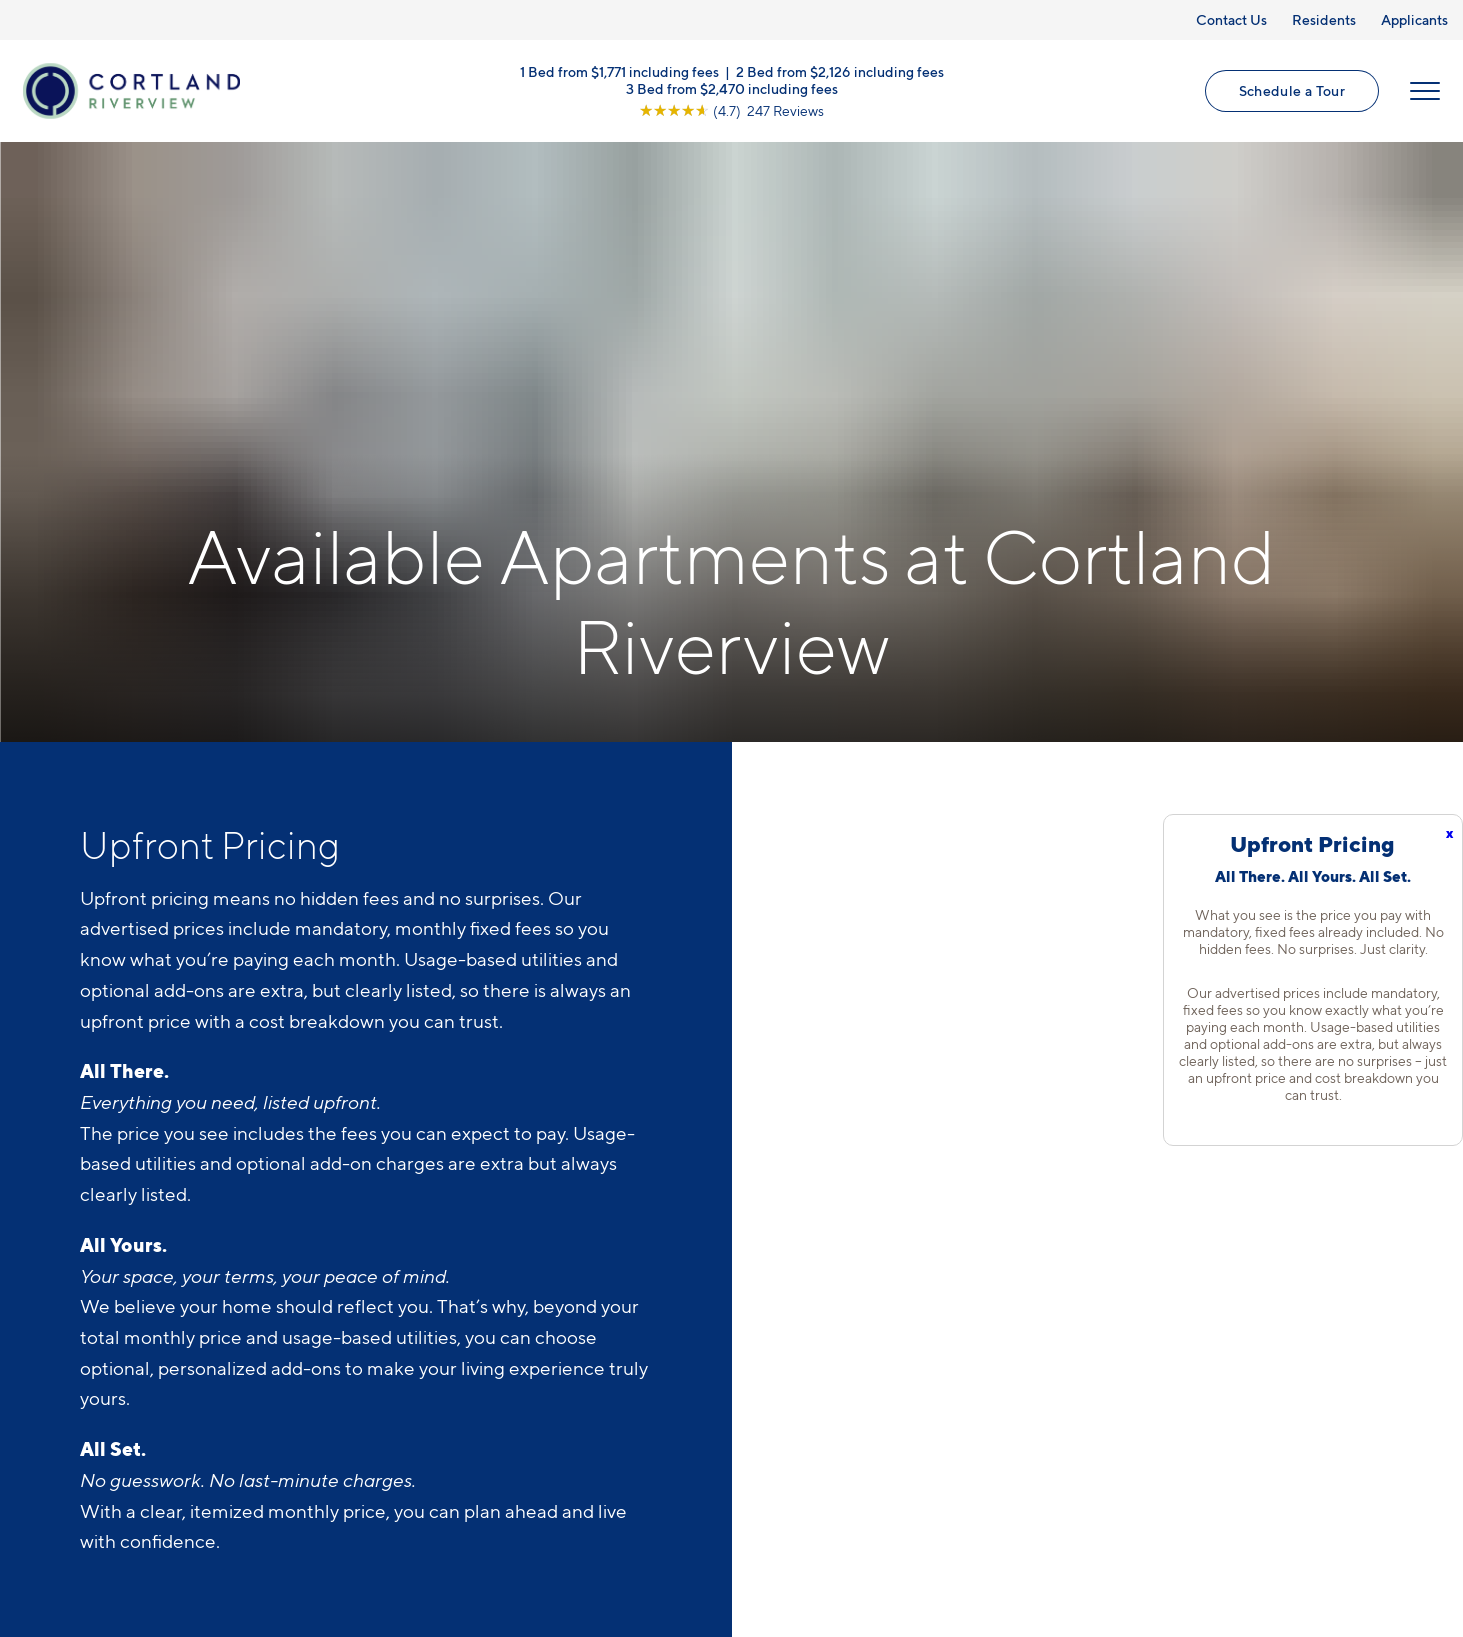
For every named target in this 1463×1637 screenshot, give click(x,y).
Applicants (1414, 19)
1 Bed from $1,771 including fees (619, 70)
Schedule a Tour (1292, 90)
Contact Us (1231, 19)
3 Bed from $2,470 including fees (732, 87)
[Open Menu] (1425, 91)
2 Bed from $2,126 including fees (840, 70)
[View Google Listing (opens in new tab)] (731, 109)
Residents (1324, 19)
